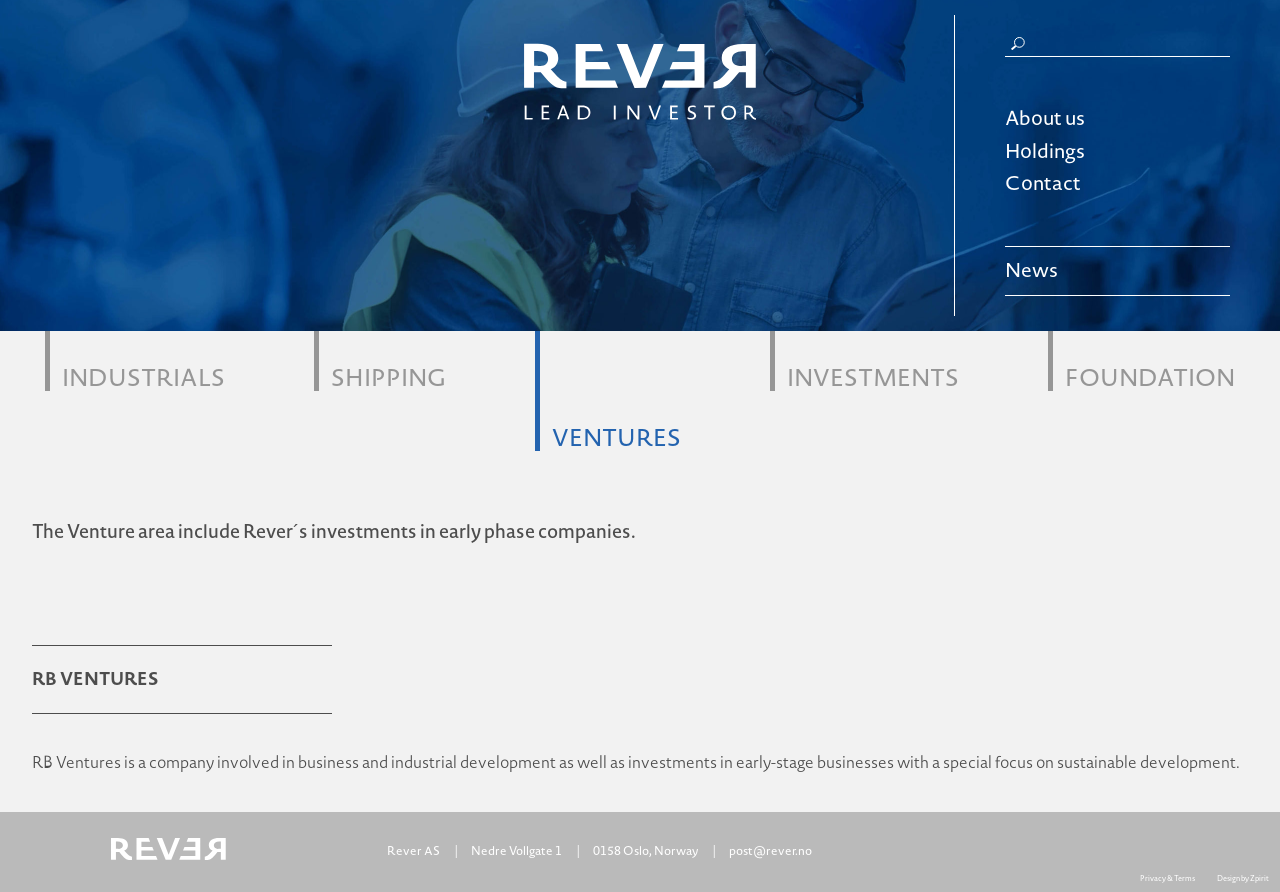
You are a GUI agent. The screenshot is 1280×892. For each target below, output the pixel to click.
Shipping (388, 375)
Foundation (1150, 375)
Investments (873, 375)
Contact (1043, 184)
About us (1045, 119)
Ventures (616, 435)
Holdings (1045, 152)
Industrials (143, 375)
